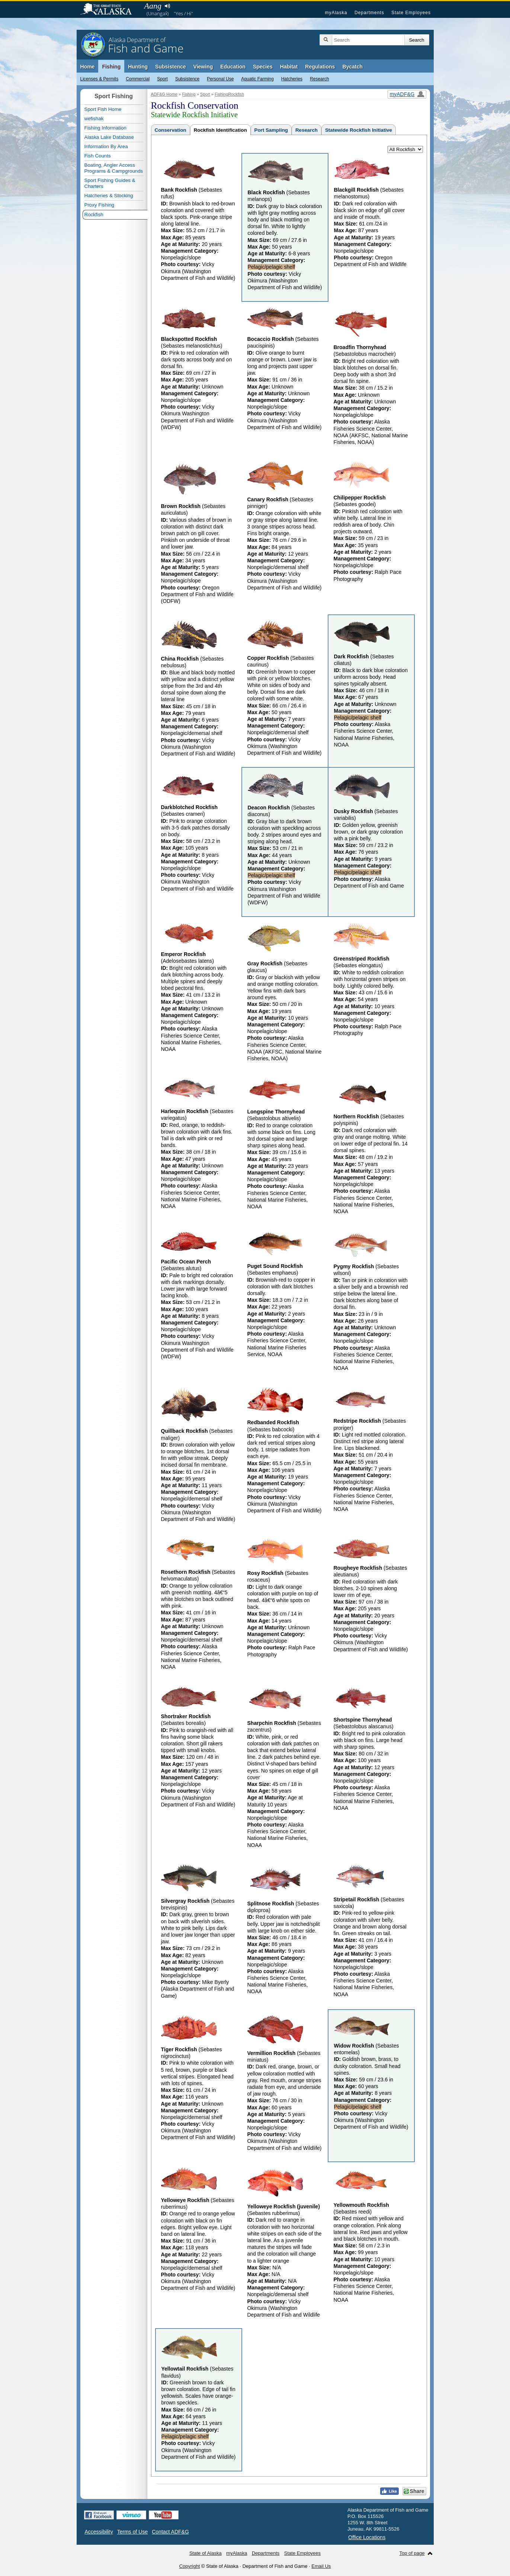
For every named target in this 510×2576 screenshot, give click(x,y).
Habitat (289, 67)
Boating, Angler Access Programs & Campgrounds (113, 168)
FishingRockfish (229, 94)
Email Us (321, 2566)
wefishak (94, 118)
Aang (152, 5)
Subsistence (187, 79)
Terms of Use (132, 2532)
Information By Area (106, 146)
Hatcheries (291, 79)
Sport (162, 79)
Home (87, 67)
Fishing (111, 67)
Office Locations (366, 2537)
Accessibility (99, 2532)
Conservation (170, 130)
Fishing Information (105, 128)
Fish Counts (97, 156)
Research (319, 79)
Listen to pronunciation (167, 6)
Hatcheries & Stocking (108, 195)
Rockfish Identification (220, 130)
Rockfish (93, 214)
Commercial (138, 79)
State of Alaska (109, 9)
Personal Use (220, 79)
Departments (369, 12)
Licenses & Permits (99, 79)
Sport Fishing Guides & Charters (109, 183)
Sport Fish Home (103, 109)
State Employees (411, 12)
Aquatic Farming (257, 79)
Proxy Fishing (99, 205)
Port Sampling (271, 130)
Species (263, 67)
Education (233, 67)
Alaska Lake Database (109, 137)
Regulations (320, 67)
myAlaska (336, 12)
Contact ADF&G (170, 2532)
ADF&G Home (164, 94)
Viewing (203, 67)
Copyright (189, 2566)
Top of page (412, 2553)
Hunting (138, 67)
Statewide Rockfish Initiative (358, 130)
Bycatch (352, 67)
